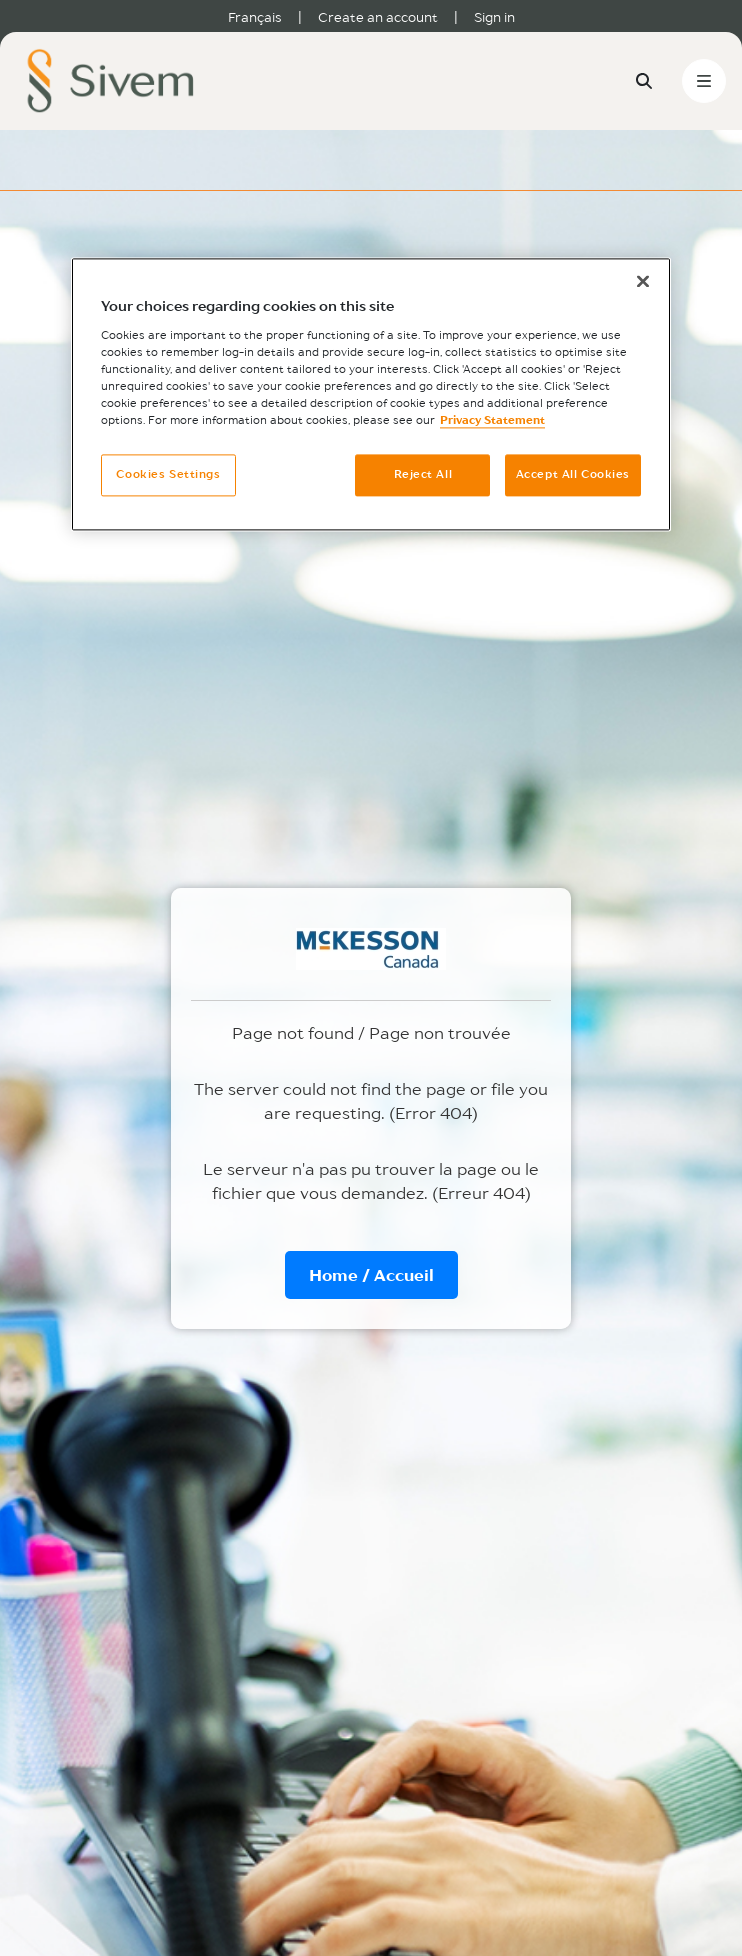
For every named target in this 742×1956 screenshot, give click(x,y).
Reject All (423, 475)
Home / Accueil (371, 1275)
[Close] (643, 282)
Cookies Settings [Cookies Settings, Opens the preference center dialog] (168, 475)
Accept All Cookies (573, 475)
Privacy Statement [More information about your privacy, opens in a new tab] (492, 421)
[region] (371, 395)
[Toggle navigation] (704, 81)
